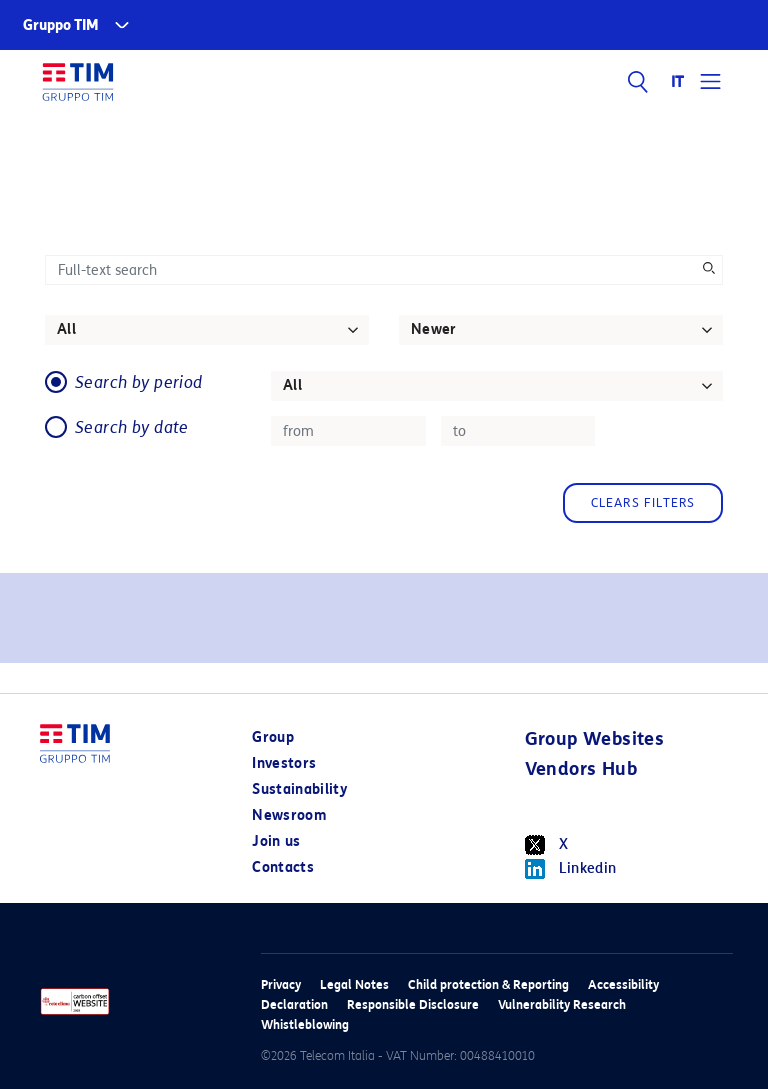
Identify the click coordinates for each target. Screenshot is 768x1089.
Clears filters (643, 502)
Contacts (283, 867)
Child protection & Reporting (488, 984)
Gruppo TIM (61, 25)
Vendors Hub (581, 769)
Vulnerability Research (562, 1004)
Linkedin (571, 869)
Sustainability (299, 789)
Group (273, 737)
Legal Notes (354, 984)
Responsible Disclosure (413, 1004)
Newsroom (289, 815)
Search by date (132, 427)
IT (678, 82)
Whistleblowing (305, 1024)
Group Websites (595, 739)
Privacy (281, 984)
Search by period (139, 382)
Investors (284, 763)
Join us (276, 841)
